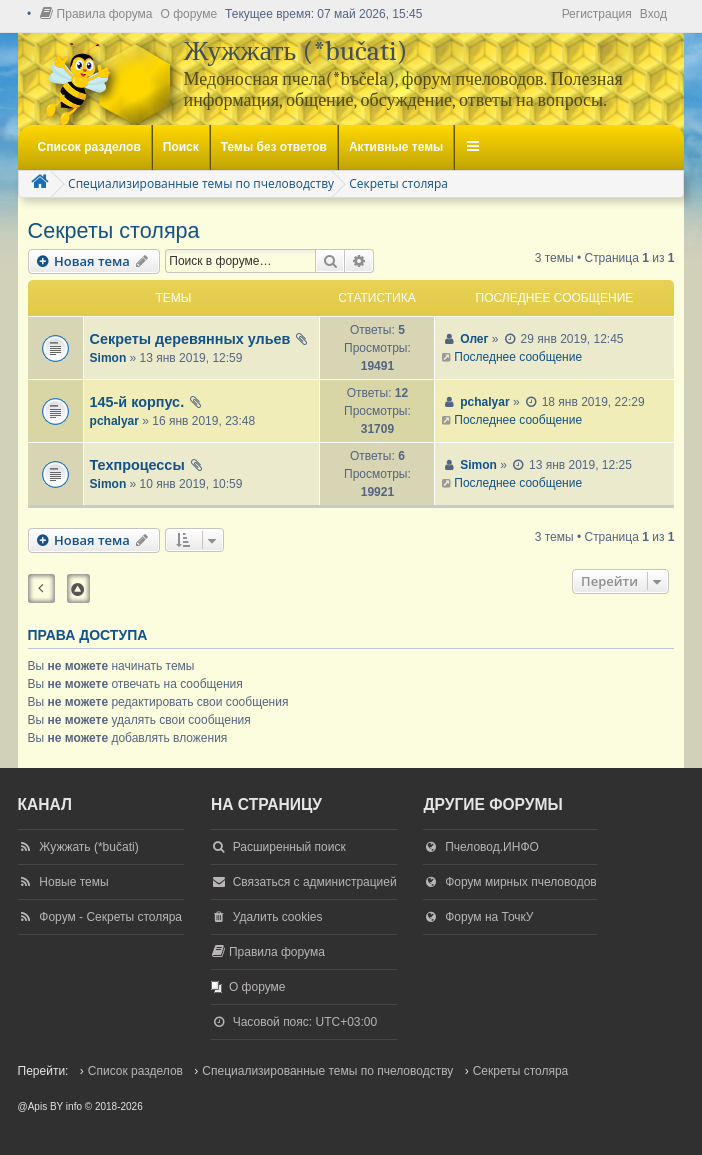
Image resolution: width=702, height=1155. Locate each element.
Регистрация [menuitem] (597, 14)
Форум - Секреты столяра (110, 917)
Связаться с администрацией (315, 882)
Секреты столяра (114, 230)
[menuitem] (96, 14)
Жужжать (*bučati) (88, 847)
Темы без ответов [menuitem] (274, 147)
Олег (474, 339)
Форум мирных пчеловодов (521, 882)
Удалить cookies (278, 917)
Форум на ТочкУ (489, 917)
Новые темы (73, 882)
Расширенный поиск (289, 847)
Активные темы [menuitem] (396, 147)
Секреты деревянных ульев (190, 339)
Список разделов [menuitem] (89, 147)
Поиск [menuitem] (181, 147)
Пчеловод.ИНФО (492, 847)
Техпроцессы (137, 465)
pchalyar (114, 421)
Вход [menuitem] (653, 14)
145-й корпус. (137, 402)
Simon (108, 358)
